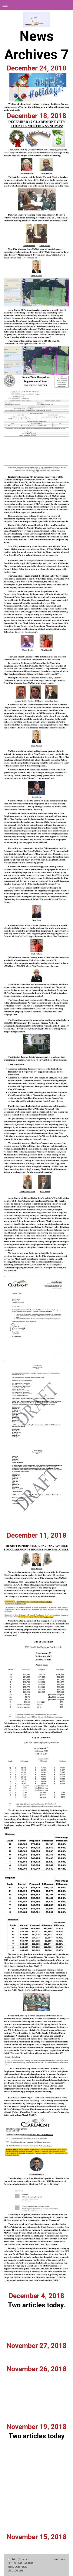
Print (13, 2559)
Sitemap (24, 2559)
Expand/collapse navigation (36, 5)
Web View (59, 2559)
